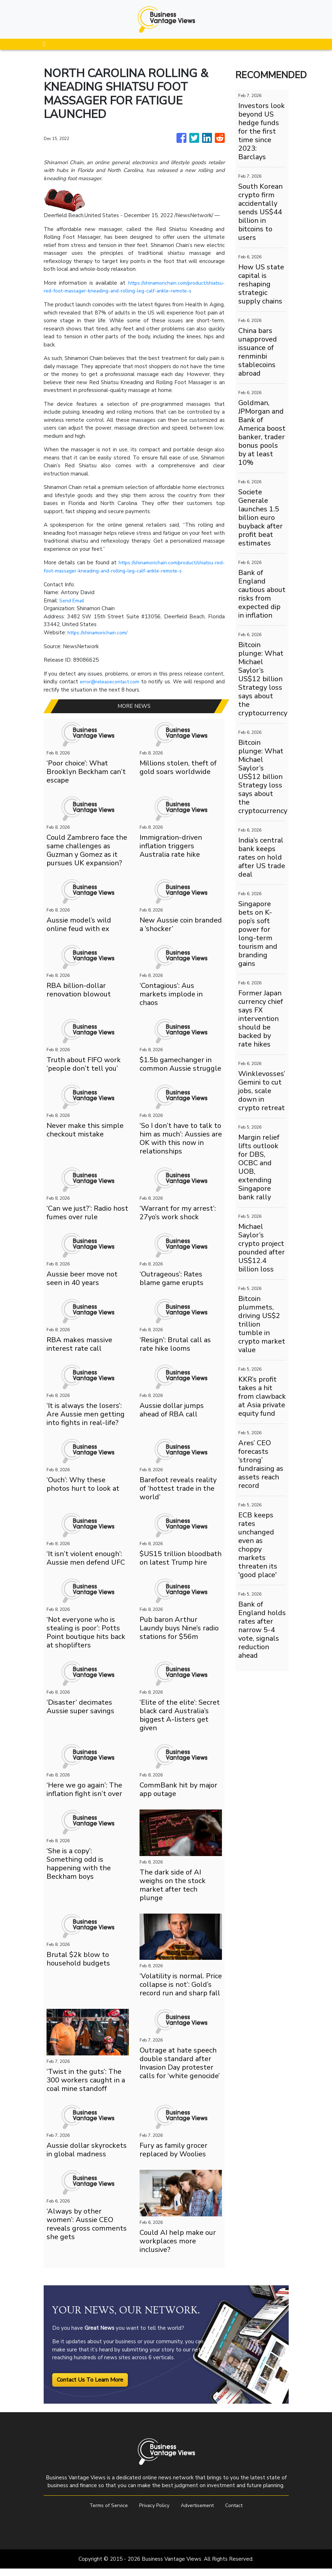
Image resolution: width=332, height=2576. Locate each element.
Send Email (72, 608)
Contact (239, 2512)
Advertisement (199, 2512)
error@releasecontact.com (113, 689)
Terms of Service (104, 2512)
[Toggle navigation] (44, 44)
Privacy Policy (152, 2512)
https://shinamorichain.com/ (99, 640)
